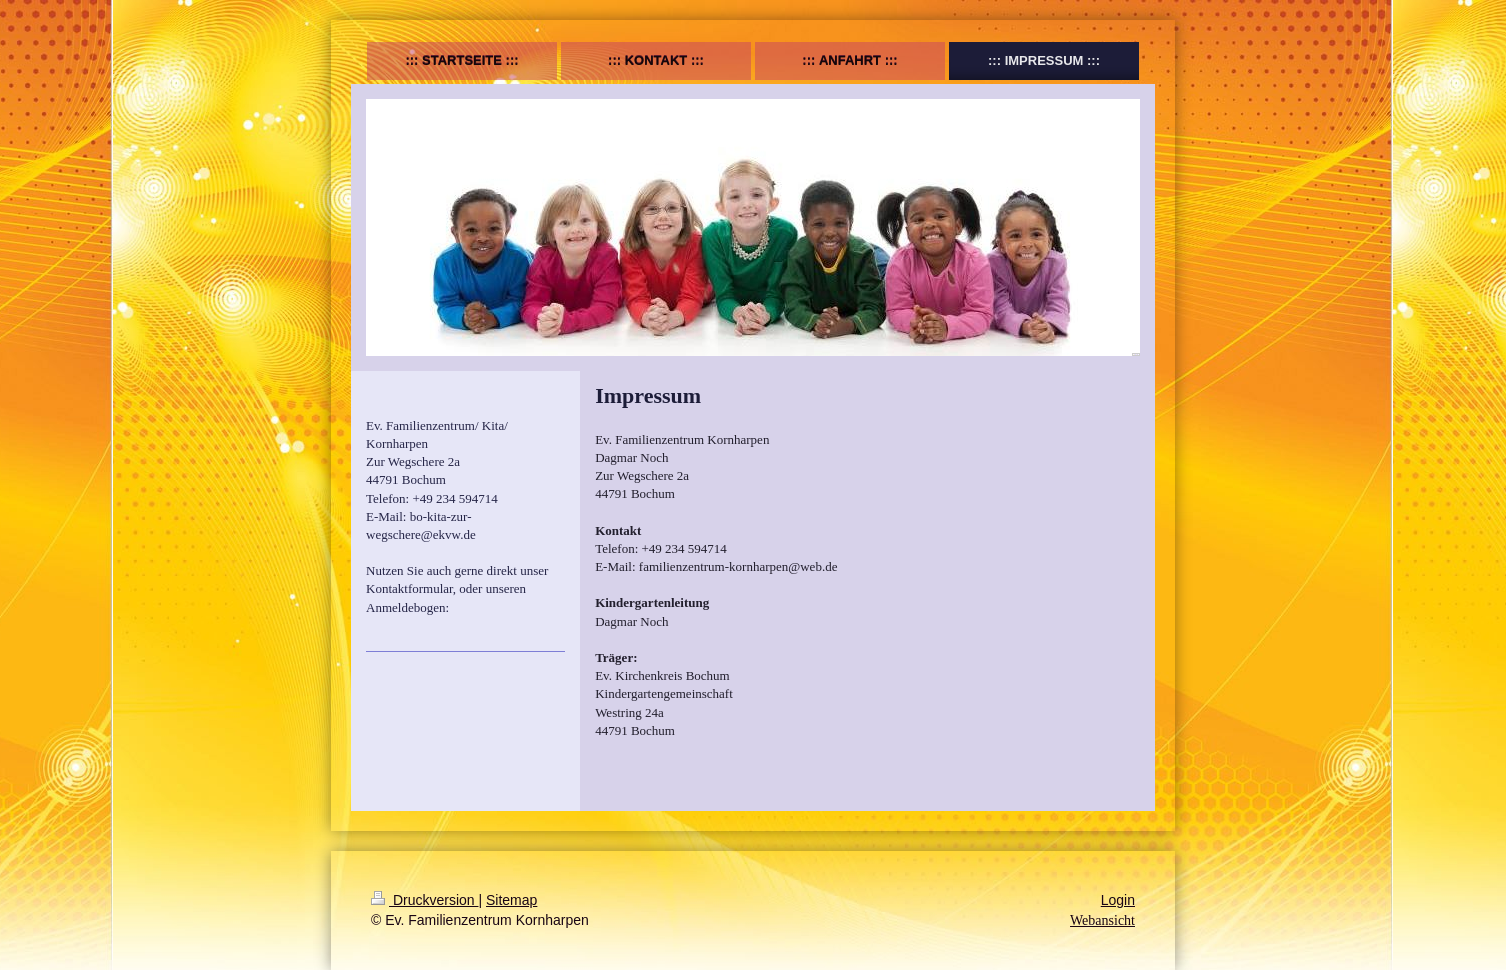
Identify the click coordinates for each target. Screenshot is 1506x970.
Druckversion (424, 900)
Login (1118, 900)
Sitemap (511, 900)
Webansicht (1102, 920)
